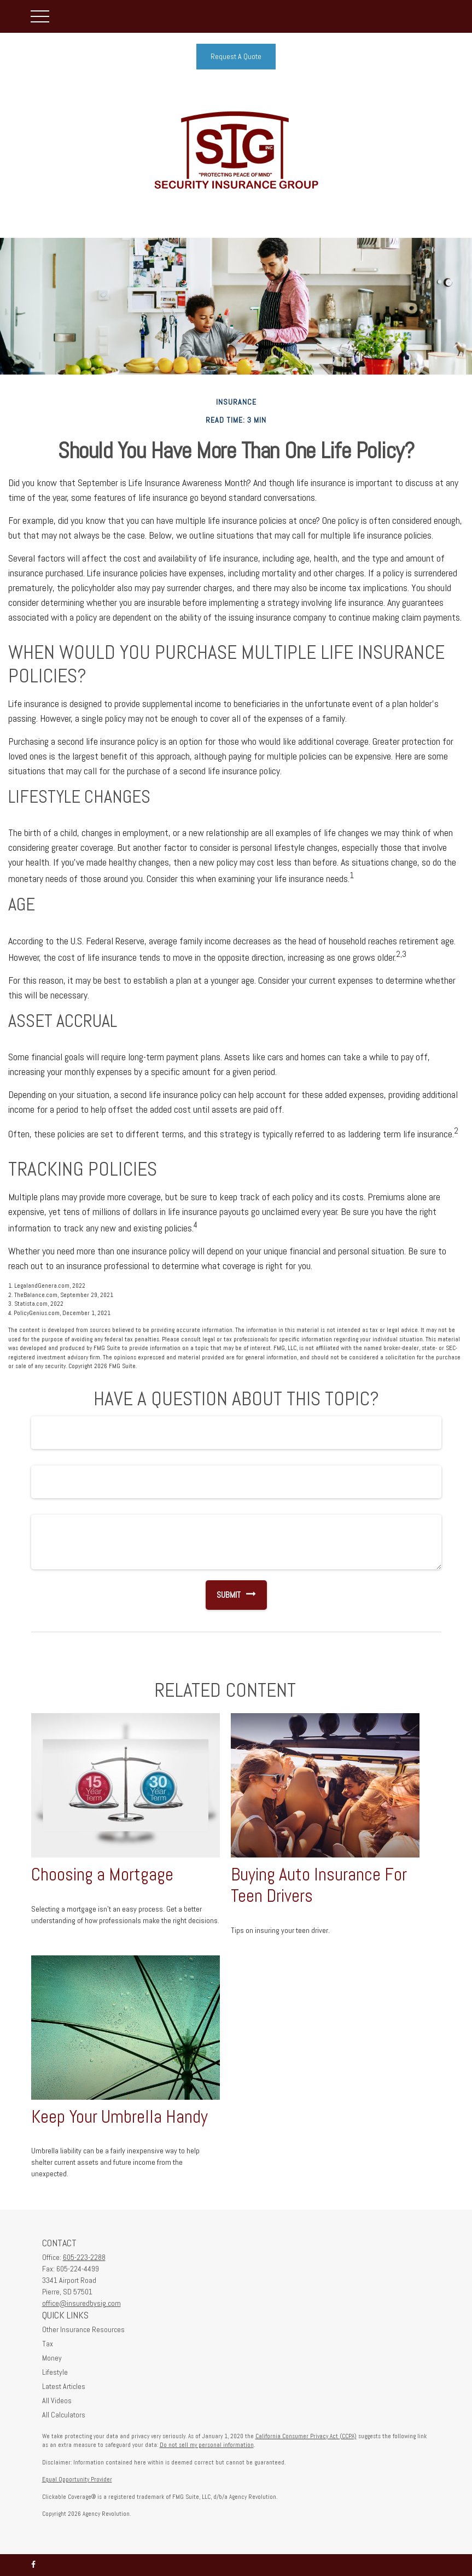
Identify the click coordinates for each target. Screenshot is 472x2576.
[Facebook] (33, 2565)
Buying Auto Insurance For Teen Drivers (319, 1885)
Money (52, 2358)
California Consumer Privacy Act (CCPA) (306, 2436)
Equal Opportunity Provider (77, 2479)
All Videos (57, 2400)
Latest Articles (63, 2386)
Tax (47, 2344)
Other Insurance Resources (83, 2329)
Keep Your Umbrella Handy (119, 2116)
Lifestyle (55, 2372)
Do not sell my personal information (207, 2445)
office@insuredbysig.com (81, 2303)
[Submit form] (223, 1595)
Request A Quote (236, 56)
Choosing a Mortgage (102, 1874)
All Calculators (63, 2415)
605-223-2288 (84, 2257)
